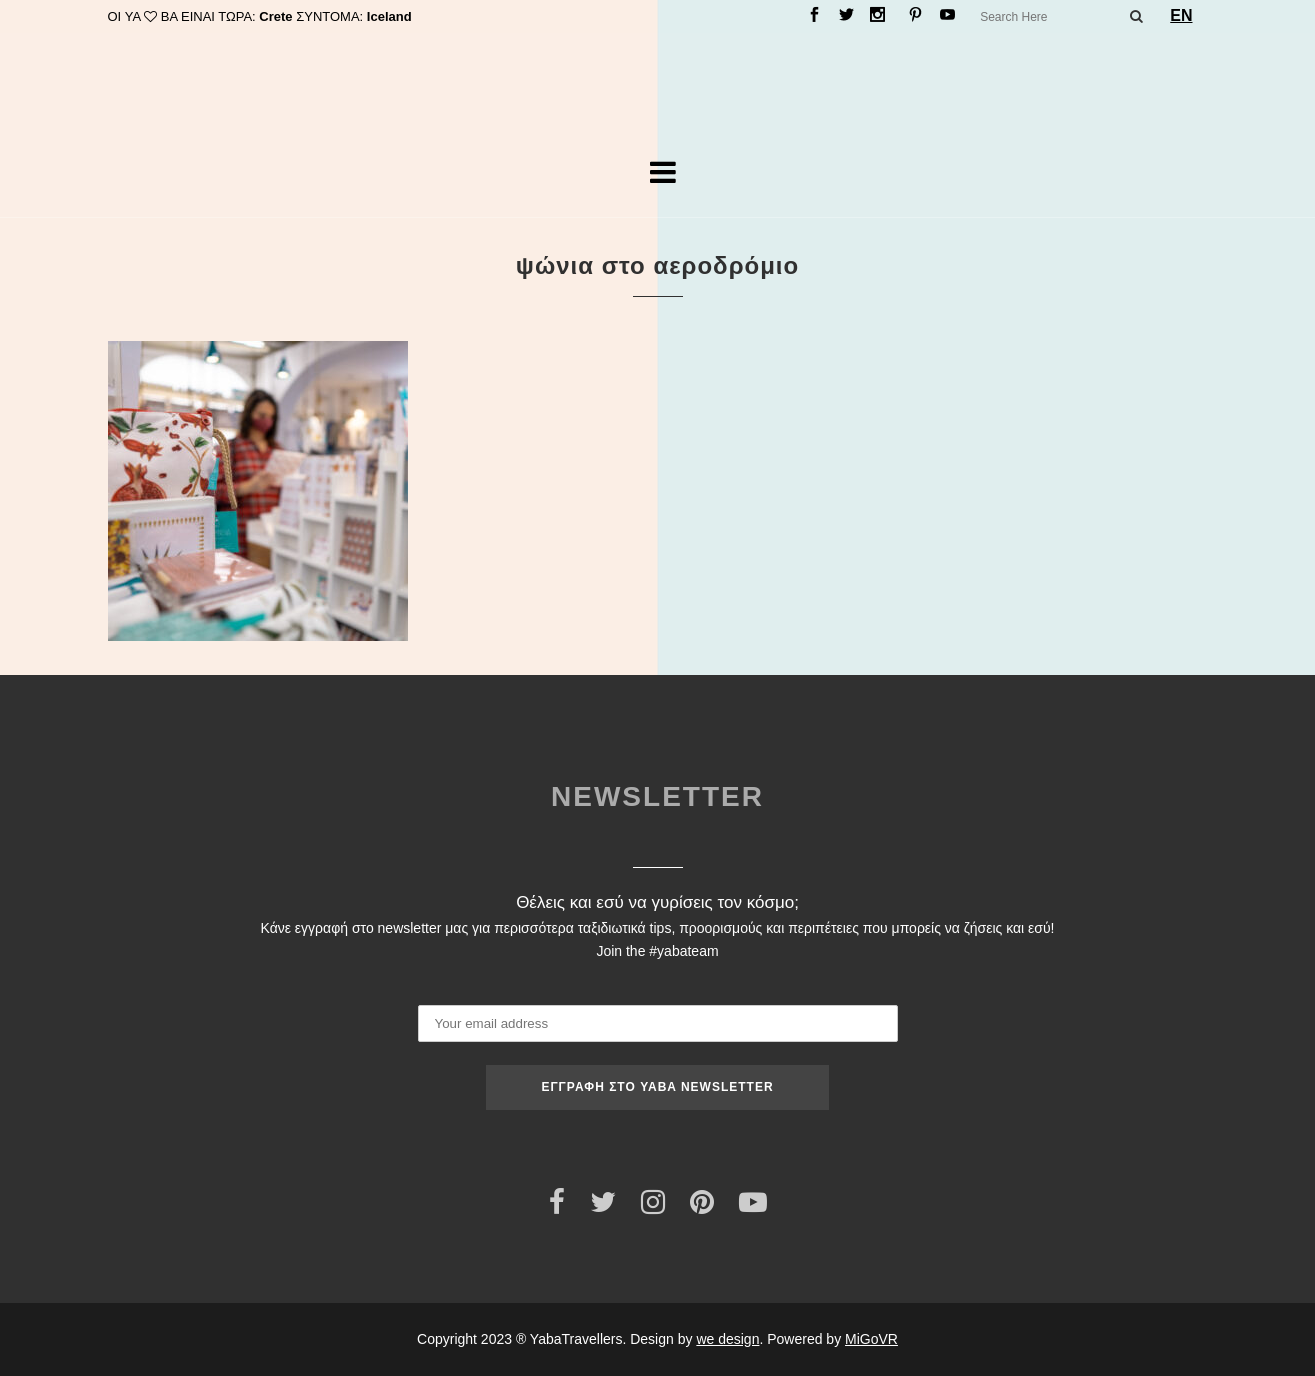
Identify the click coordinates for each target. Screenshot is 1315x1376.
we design (727, 1339)
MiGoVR (871, 1339)
